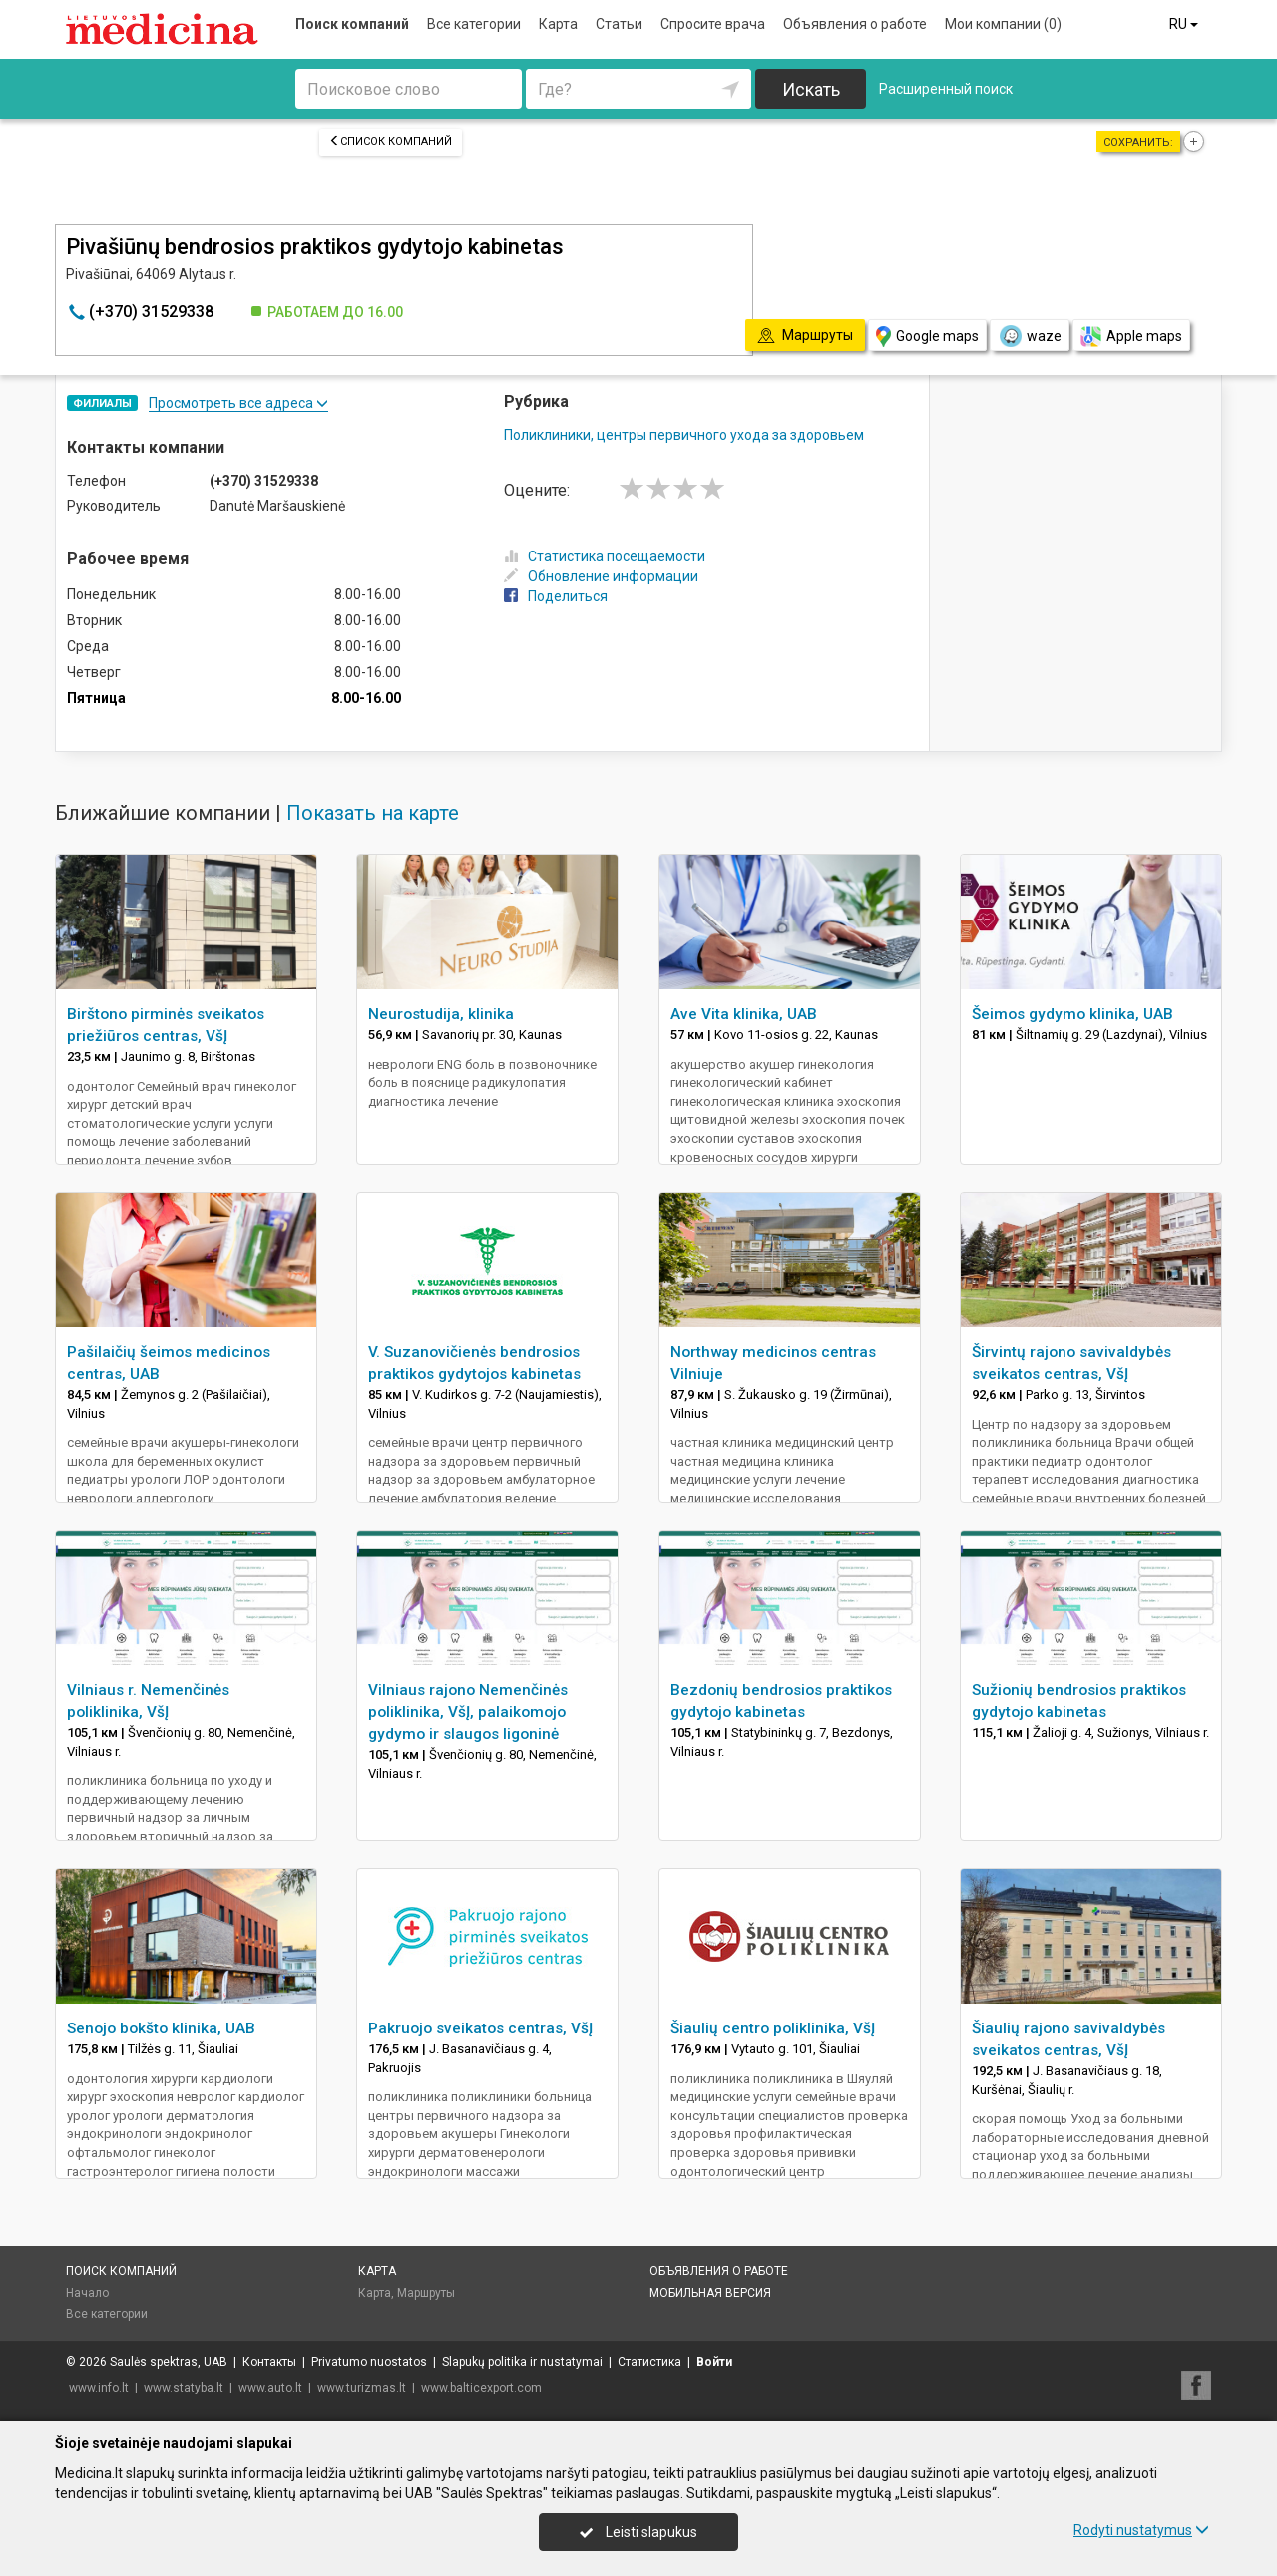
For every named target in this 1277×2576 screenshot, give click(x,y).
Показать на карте (372, 813)
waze (1030, 336)
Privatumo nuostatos (369, 2362)
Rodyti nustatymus (1141, 2530)
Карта (558, 24)
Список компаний (390, 141)
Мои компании (1003, 24)
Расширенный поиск (946, 89)
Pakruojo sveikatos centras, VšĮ (480, 2028)
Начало (87, 2293)
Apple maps (1131, 336)
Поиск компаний (352, 24)
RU (1185, 24)
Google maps (927, 336)
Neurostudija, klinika (441, 1014)
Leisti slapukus (638, 2532)
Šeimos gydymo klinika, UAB (1072, 1014)
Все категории (474, 24)
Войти (714, 2362)
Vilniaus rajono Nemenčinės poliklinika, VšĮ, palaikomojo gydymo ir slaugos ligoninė (468, 1712)
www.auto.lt (270, 2387)
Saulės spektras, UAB (168, 2362)
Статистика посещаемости (604, 556)
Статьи (619, 24)
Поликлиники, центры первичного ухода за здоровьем (684, 435)
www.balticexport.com (481, 2387)
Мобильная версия (710, 2293)
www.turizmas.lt (361, 2387)
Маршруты (426, 2293)
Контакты (269, 2362)
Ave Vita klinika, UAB (743, 1014)
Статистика (649, 2362)
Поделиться (556, 596)
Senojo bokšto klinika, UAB (161, 2028)
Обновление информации (601, 576)
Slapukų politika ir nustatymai (522, 2362)
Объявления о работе (855, 24)
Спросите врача (712, 24)
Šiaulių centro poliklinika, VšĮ (772, 2028)
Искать (811, 89)
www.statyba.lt (183, 2387)
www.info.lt (99, 2387)
